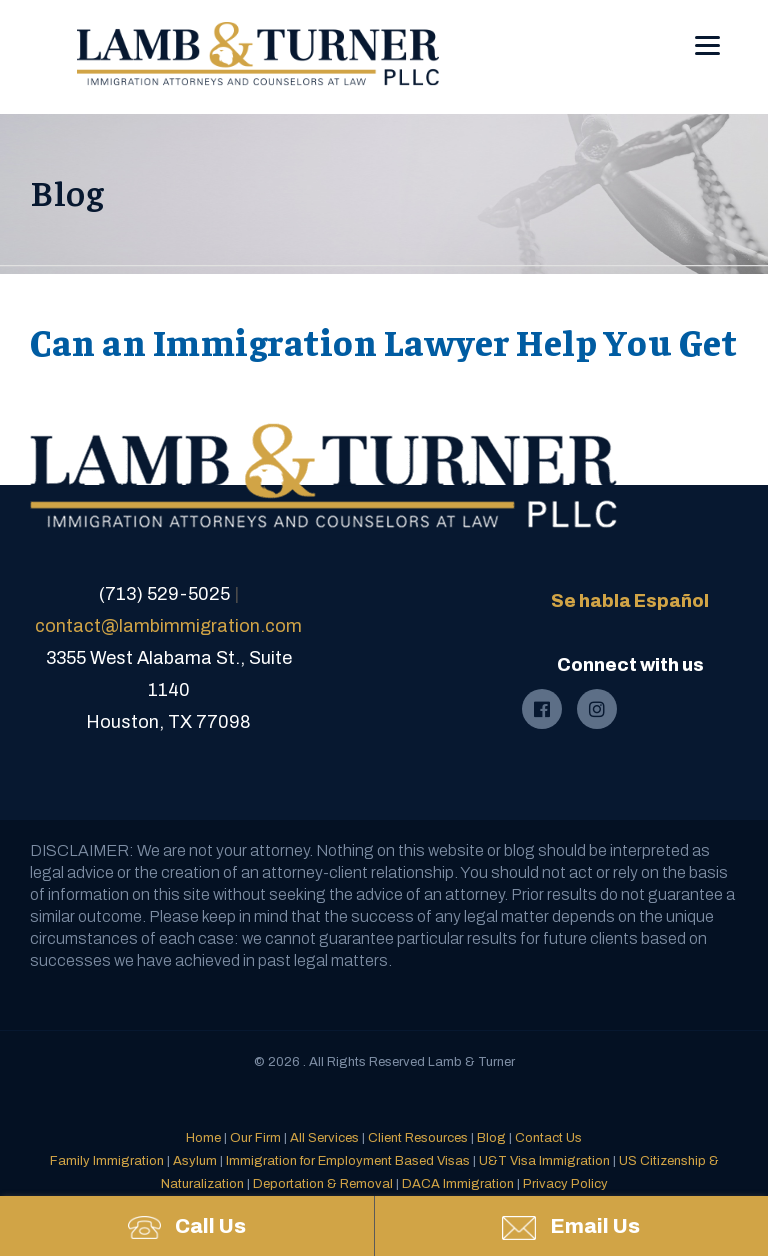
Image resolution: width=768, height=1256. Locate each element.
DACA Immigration (458, 1184)
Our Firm (255, 1138)
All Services (324, 1138)
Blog (491, 1138)
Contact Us (548, 1138)
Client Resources (418, 1138)
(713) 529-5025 (164, 594)
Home (203, 1138)
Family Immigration (107, 1161)
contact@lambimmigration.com (168, 626)
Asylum (195, 1161)
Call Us (187, 1227)
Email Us (571, 1227)
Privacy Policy (565, 1184)
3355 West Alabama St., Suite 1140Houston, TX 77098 (169, 690)
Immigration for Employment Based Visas (348, 1161)
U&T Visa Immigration (544, 1161)
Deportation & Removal (323, 1184)
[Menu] (707, 31)
